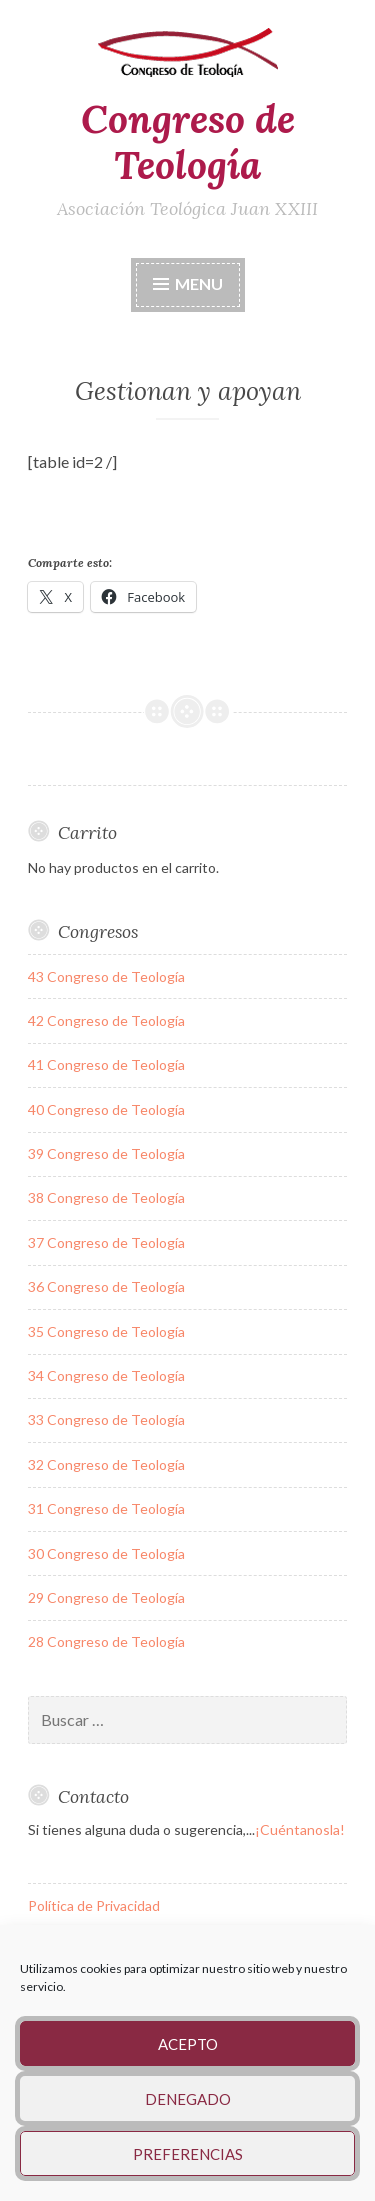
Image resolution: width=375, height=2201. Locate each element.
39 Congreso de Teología (106, 1153)
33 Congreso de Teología (106, 1419)
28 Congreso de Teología (106, 1641)
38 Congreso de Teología (106, 1197)
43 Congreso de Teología (106, 976)
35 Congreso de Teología (106, 1331)
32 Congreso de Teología (106, 1464)
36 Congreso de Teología (106, 1286)
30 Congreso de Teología (106, 1553)
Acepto (188, 2044)
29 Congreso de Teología (106, 1597)
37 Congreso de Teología (106, 1242)
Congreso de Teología (188, 142)
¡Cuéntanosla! (300, 1829)
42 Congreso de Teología (106, 1020)
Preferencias (188, 2154)
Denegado (188, 2099)
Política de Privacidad (94, 1905)
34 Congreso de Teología (106, 1375)
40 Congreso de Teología (106, 1109)
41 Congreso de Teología (106, 1064)
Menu (199, 283)
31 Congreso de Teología (106, 1508)
